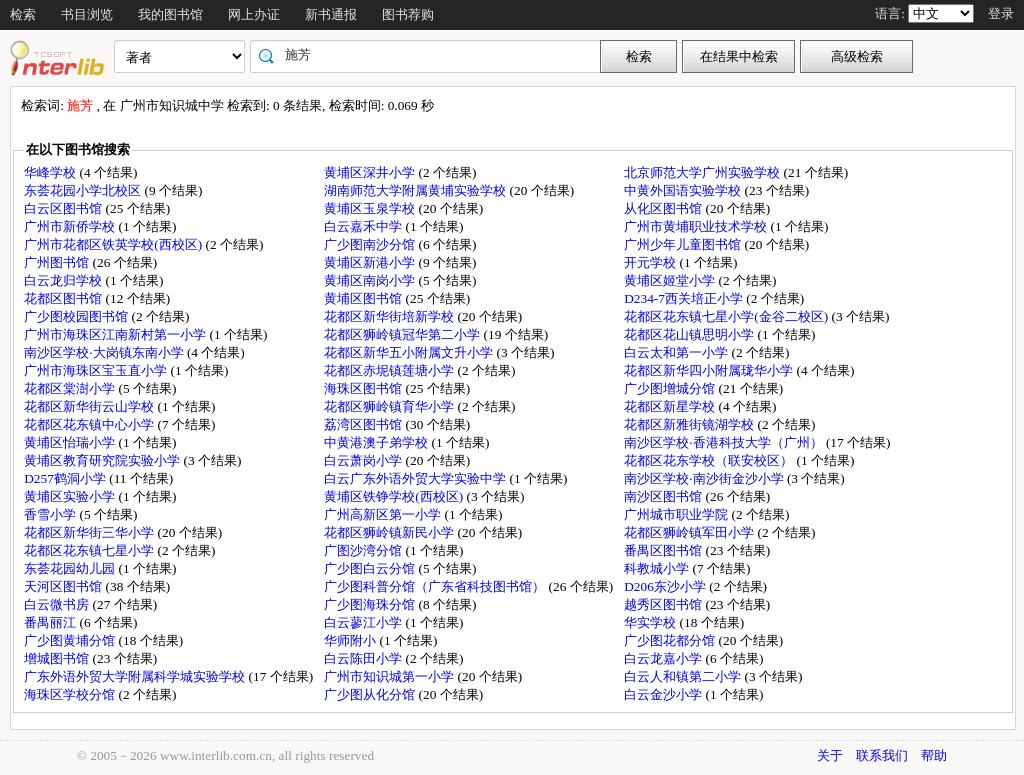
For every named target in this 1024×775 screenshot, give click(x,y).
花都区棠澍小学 (71, 388)
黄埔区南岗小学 (371, 280)
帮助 (934, 755)
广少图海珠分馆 (371, 604)
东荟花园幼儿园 (71, 568)
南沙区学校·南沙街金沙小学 (705, 478)
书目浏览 (87, 14)
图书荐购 (408, 14)
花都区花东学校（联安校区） (710, 460)
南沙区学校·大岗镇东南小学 (105, 352)
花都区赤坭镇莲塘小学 (390, 370)
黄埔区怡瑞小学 (71, 442)
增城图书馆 (58, 658)
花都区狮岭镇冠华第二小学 (403, 334)
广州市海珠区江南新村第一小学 (116, 334)
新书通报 (331, 14)
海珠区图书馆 (364, 388)
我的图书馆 (170, 14)
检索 (23, 14)
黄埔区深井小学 (371, 172)
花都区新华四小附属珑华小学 (710, 370)
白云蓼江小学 (364, 622)
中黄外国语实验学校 (684, 190)
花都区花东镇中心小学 (90, 424)
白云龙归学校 (64, 280)
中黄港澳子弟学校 (377, 442)
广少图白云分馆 (371, 568)
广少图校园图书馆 (77, 316)
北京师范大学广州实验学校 (703, 172)
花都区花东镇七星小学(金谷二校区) (727, 316)
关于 (830, 755)
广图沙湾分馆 (364, 550)
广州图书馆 (58, 262)
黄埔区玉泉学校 (371, 208)
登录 (1001, 13)
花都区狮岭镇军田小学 (690, 532)
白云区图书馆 (64, 208)
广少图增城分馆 (671, 388)
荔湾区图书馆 (364, 424)
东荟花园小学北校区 (84, 190)
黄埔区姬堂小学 (671, 280)
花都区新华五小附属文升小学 (410, 352)
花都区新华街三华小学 (90, 532)
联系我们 (882, 755)
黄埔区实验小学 (71, 496)
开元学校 (651, 262)
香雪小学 (51, 514)
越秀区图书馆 (664, 604)
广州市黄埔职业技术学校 (697, 226)
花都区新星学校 (671, 406)
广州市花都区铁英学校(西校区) (114, 244)
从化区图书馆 (664, 208)
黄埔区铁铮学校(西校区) (395, 496)
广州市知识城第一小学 (390, 676)
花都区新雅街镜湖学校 (690, 424)
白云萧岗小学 (364, 460)
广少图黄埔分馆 (71, 640)
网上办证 (254, 14)
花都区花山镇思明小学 (690, 334)
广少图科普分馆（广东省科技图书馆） (436, 586)
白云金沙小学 (664, 694)
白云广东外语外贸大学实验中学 (416, 478)
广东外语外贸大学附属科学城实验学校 (136, 676)
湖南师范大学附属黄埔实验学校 (416, 190)
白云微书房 (58, 604)
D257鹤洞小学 (66, 478)
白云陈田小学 (364, 658)
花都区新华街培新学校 (390, 316)
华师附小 (351, 640)
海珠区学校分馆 (71, 694)
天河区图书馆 (64, 586)
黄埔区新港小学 (371, 262)
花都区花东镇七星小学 (90, 550)
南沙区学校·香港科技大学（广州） (725, 442)
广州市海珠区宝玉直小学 (97, 370)
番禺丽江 (51, 622)
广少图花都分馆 (671, 640)
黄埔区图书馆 (364, 298)
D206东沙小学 (666, 586)
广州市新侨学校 (71, 226)
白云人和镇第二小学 (684, 676)
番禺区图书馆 (664, 550)
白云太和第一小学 (677, 352)
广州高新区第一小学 (384, 514)
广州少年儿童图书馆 (684, 244)
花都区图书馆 (64, 298)
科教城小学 (658, 568)
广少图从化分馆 (371, 694)
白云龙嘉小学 (664, 658)
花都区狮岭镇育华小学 (390, 406)
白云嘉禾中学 (364, 226)
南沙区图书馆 (664, 496)
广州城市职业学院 (677, 514)
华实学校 (651, 622)
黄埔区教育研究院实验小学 (103, 460)
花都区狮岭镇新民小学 (390, 532)
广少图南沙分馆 (371, 244)
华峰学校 (51, 172)
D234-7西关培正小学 (685, 298)
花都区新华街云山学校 (90, 406)
